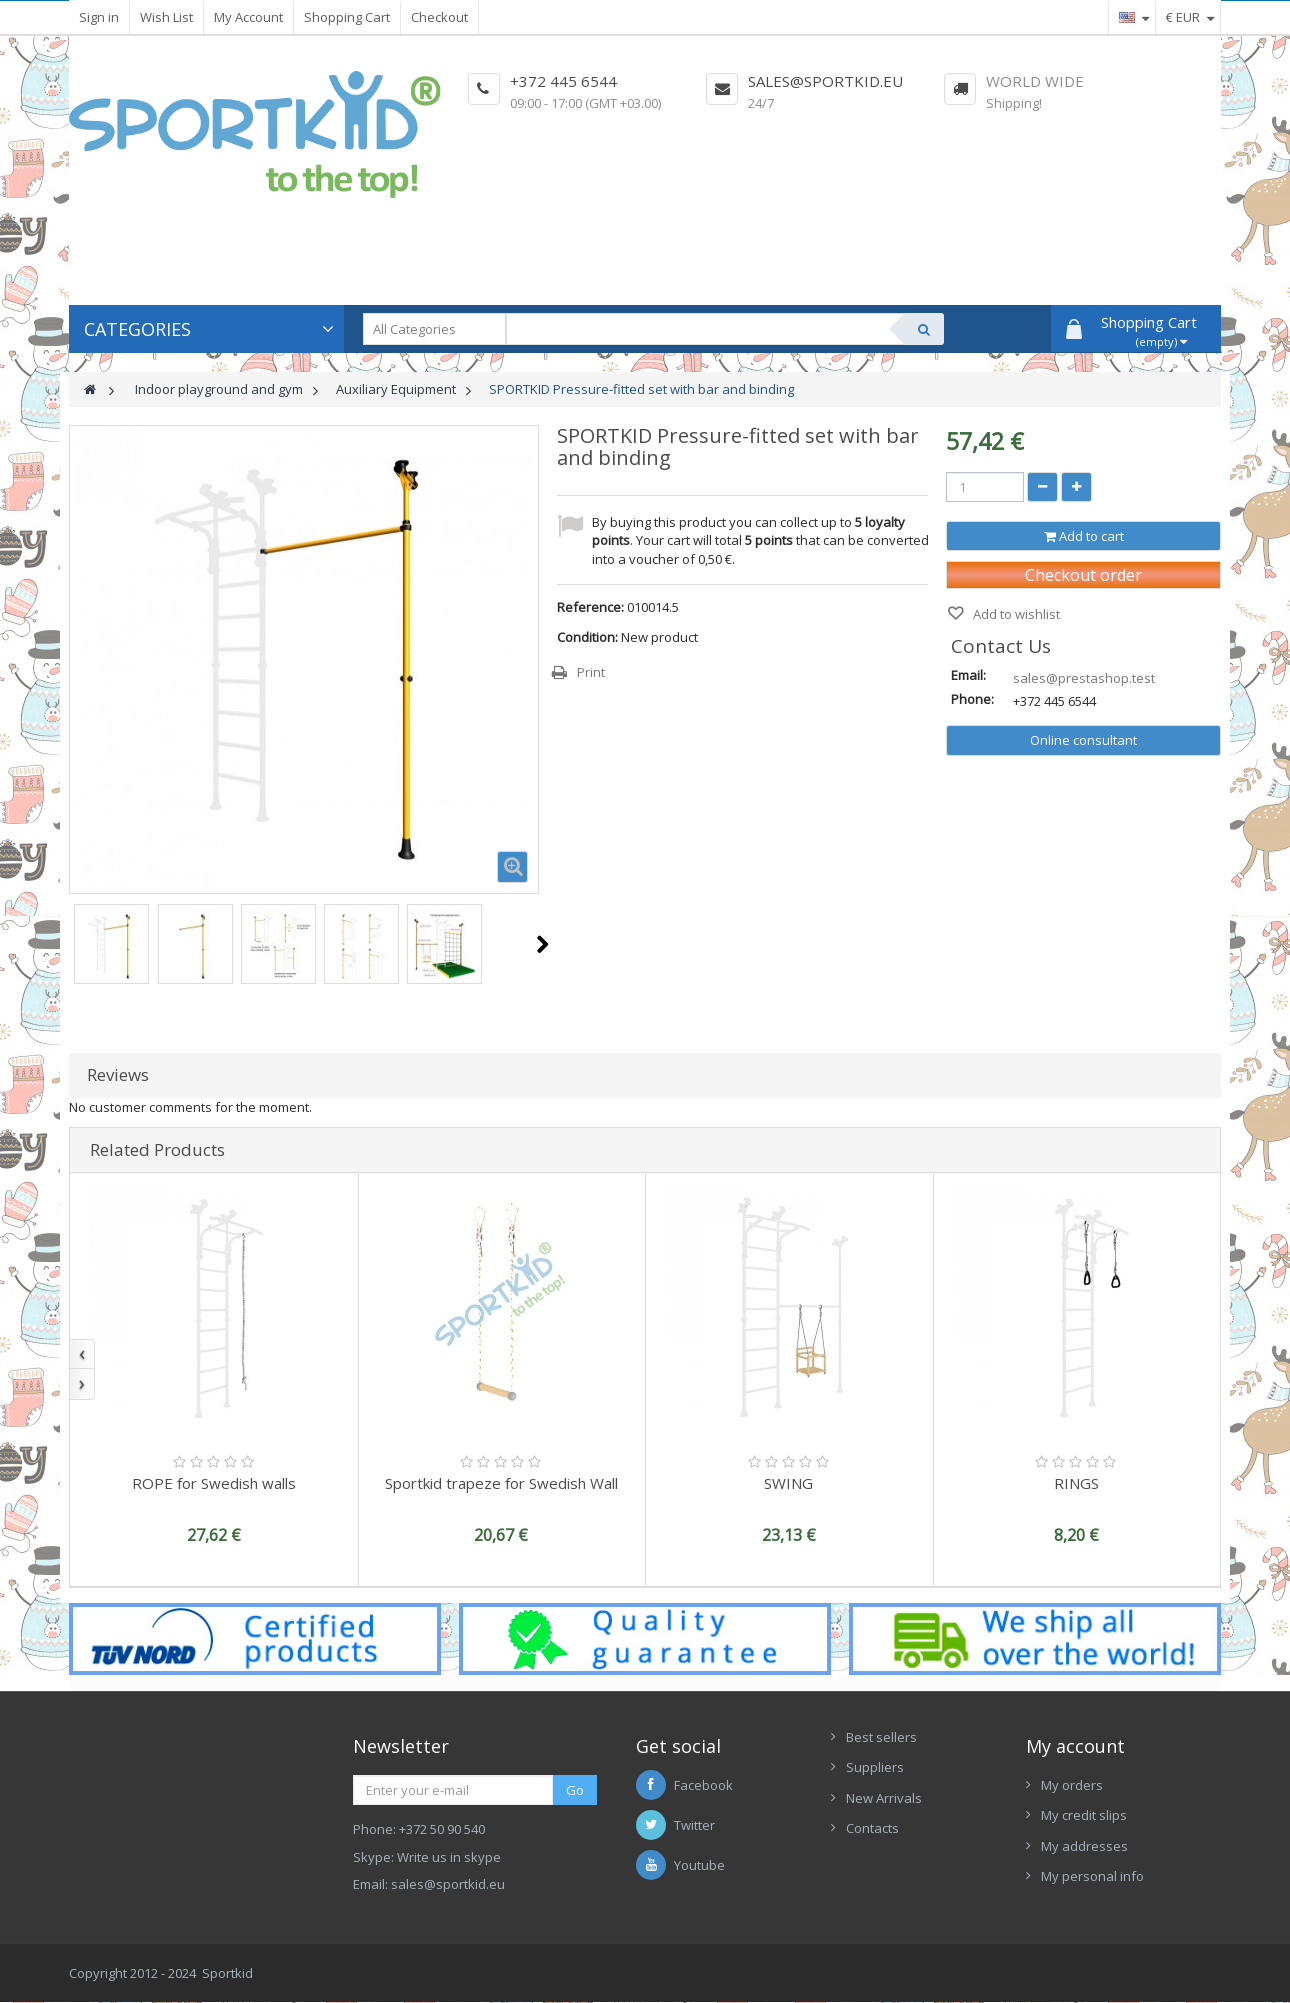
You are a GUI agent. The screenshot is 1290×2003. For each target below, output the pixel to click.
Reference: (590, 607)
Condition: (587, 637)
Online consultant (1083, 740)
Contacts (872, 1828)
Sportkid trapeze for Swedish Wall (501, 1483)
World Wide (1035, 81)
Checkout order (1083, 575)
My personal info (1092, 1876)
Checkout (439, 17)
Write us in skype (449, 1857)
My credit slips (1084, 1815)
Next (542, 944)
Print (591, 672)
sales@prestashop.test (1084, 678)
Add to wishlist (1015, 614)
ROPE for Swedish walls (214, 1483)
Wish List (166, 17)
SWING (788, 1483)
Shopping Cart (347, 17)
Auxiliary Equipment (396, 389)
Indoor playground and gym (219, 389)
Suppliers (875, 1767)
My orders (1072, 1785)
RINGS (1076, 1483)
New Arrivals (884, 1798)
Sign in (99, 17)
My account (1075, 1746)
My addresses (1084, 1846)
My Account (248, 17)
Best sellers (881, 1737)
